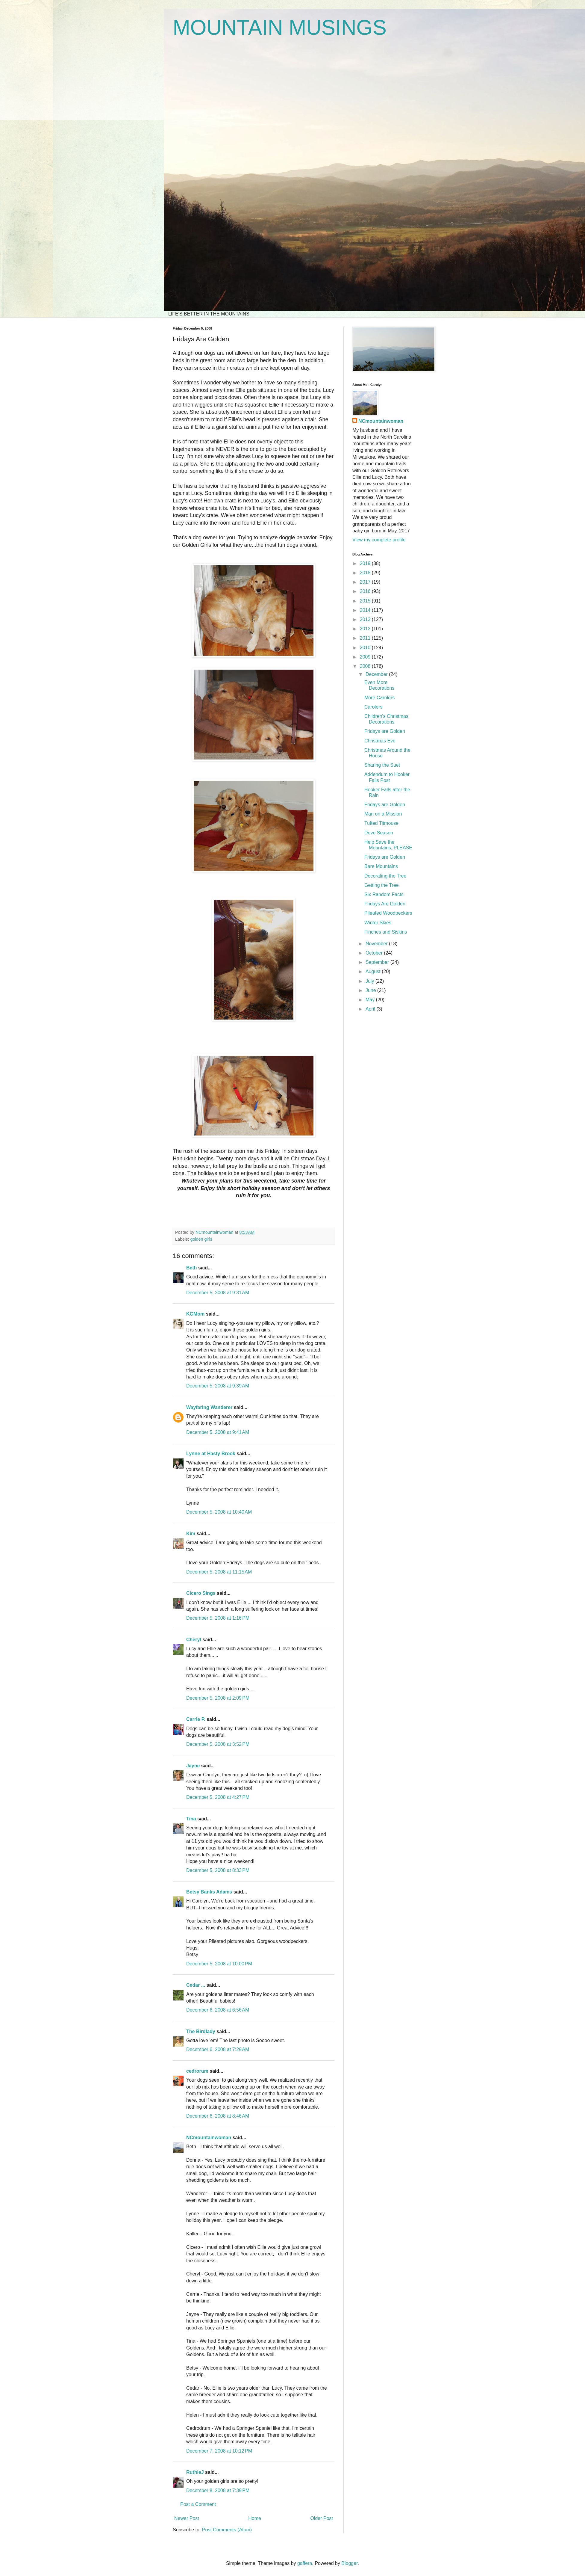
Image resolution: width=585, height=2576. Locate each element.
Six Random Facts (384, 894)
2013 (366, 619)
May (371, 999)
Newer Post (186, 2518)
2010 (366, 647)
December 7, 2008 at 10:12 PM (219, 2450)
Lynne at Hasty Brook (210, 1453)
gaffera (304, 2563)
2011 (366, 638)
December (377, 674)
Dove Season (378, 832)
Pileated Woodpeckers (388, 913)
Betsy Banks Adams (209, 1891)
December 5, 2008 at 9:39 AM (217, 1385)
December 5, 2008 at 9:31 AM (217, 1292)
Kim (190, 1533)
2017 (366, 582)
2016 (366, 591)
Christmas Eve (379, 740)
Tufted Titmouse (381, 823)
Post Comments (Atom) (227, 2529)
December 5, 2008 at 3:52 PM (217, 1744)
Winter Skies (377, 922)
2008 (366, 666)
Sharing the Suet (382, 765)
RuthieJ (195, 2472)
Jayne (193, 1765)
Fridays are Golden (384, 731)
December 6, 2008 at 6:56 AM (217, 2009)
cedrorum (197, 2071)
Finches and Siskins (385, 931)
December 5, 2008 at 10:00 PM (219, 1963)
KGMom (195, 1313)
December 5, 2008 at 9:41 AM (217, 1432)
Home (254, 2518)
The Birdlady (200, 2031)
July (370, 981)
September (378, 962)
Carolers (373, 706)
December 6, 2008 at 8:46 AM (217, 2116)
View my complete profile (379, 539)
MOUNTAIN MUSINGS (280, 27)
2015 (366, 600)
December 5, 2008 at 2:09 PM (217, 1698)
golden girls (201, 1239)
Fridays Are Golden (384, 903)
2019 (366, 563)
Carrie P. (195, 1719)
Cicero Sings (201, 1593)
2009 (366, 656)
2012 (366, 628)
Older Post (321, 2518)
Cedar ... (195, 1985)
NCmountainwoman (208, 2137)
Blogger (349, 2563)
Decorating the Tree (385, 875)
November (377, 943)
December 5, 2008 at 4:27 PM (217, 1797)
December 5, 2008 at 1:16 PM (217, 1618)
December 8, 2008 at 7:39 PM (217, 2490)
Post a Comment (198, 2504)
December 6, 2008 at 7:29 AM (217, 2049)
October (375, 952)
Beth (191, 1267)
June (371, 990)
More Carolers (379, 697)
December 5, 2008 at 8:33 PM (217, 1870)
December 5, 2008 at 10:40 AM (219, 1512)
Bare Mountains (381, 866)
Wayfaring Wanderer (209, 1407)
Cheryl (193, 1639)
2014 (366, 610)
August (374, 971)
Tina (191, 1818)
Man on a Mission (383, 813)
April (371, 1008)
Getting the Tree (381, 885)
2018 (366, 572)
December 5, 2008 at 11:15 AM (219, 1571)
